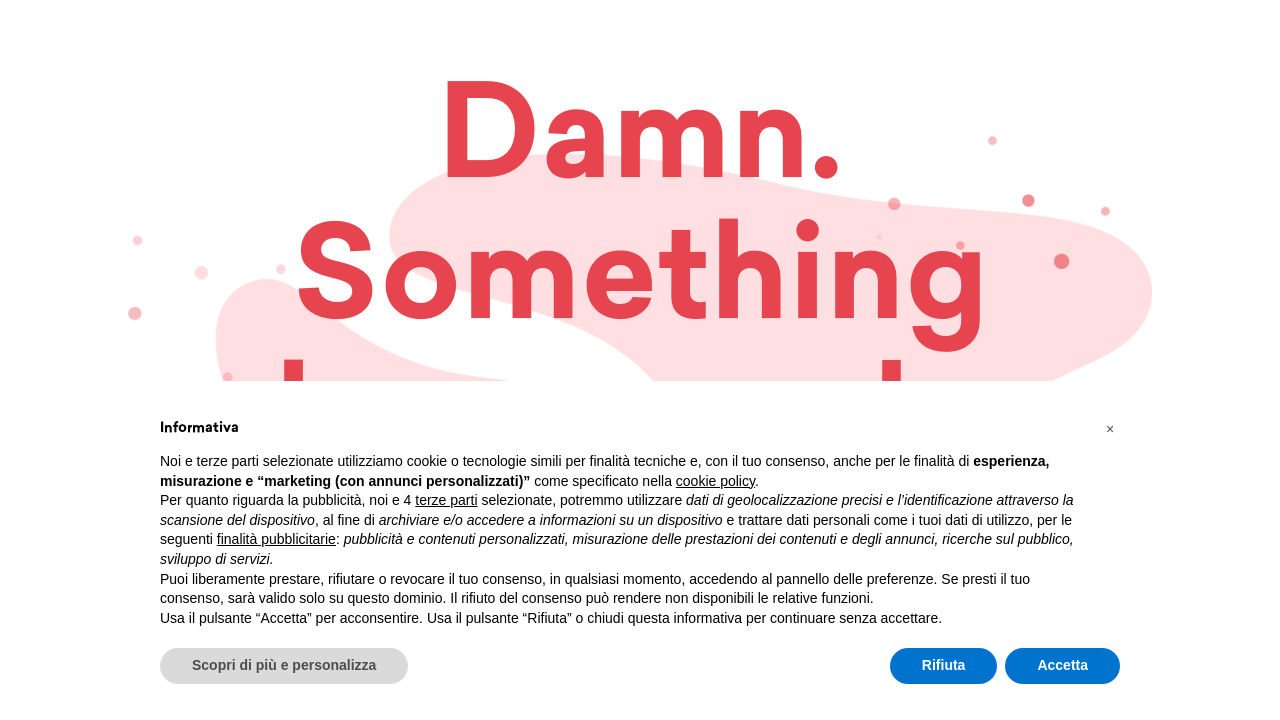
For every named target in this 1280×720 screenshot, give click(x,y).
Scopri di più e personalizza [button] (284, 665)
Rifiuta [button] (944, 665)
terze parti (446, 500)
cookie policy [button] (715, 481)
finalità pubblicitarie (276, 539)
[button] (1110, 429)
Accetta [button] (1062, 665)
